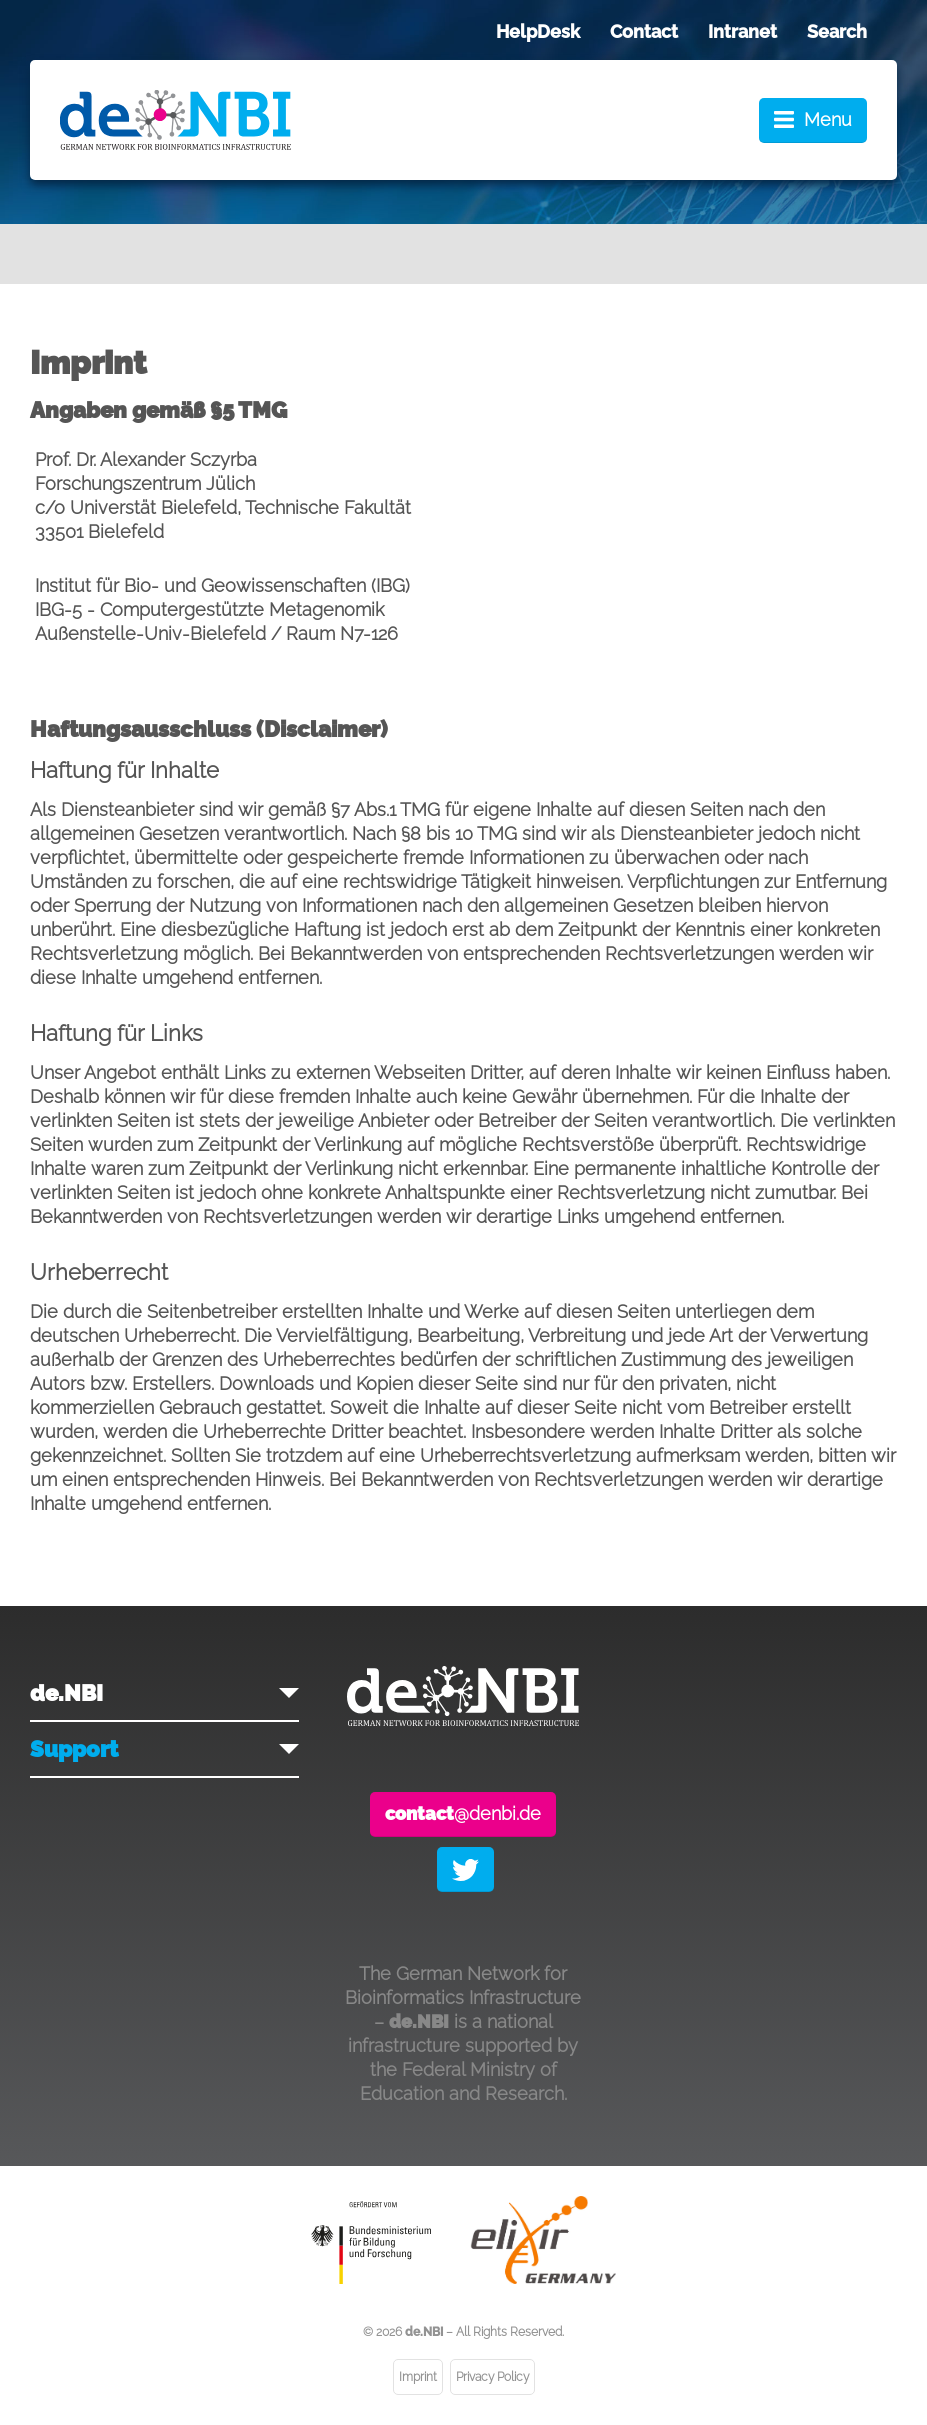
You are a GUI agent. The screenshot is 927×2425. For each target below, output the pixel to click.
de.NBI (66, 1693)
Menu (828, 119)
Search (837, 31)
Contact (644, 31)
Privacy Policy (492, 2377)
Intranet (742, 31)
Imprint (418, 2377)
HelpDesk (538, 31)
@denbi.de (463, 1813)
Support (74, 1749)
